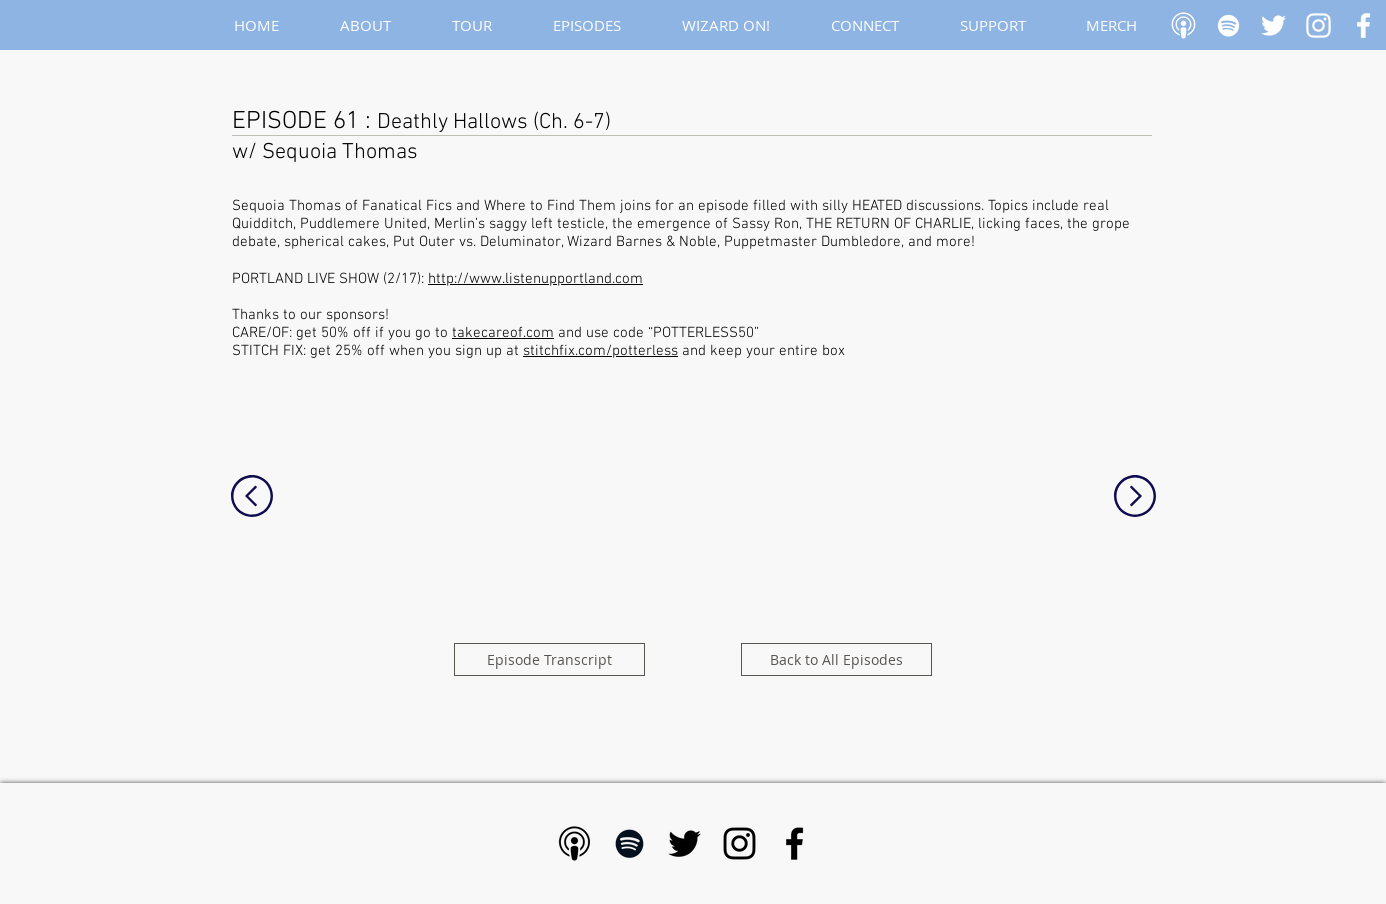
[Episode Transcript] (549, 659)
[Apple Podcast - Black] (574, 843)
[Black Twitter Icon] (684, 843)
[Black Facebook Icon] (794, 843)
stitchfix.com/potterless (600, 351)
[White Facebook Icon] (1363, 25)
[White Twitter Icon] (1273, 25)
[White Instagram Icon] (1318, 25)
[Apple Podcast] (1183, 25)
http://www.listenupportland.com (535, 279)
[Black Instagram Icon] (739, 843)
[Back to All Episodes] (836, 659)
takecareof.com (503, 333)
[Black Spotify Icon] (629, 843)
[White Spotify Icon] (1228, 25)
